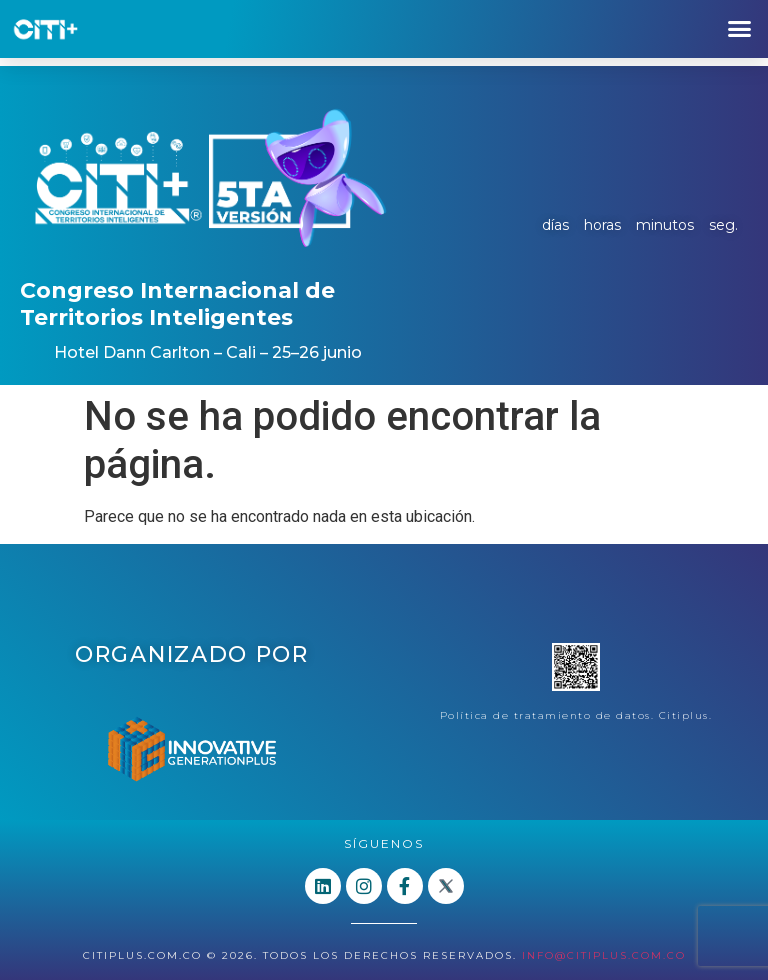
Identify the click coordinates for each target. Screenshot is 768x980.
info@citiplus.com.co (604, 955)
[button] (739, 29)
